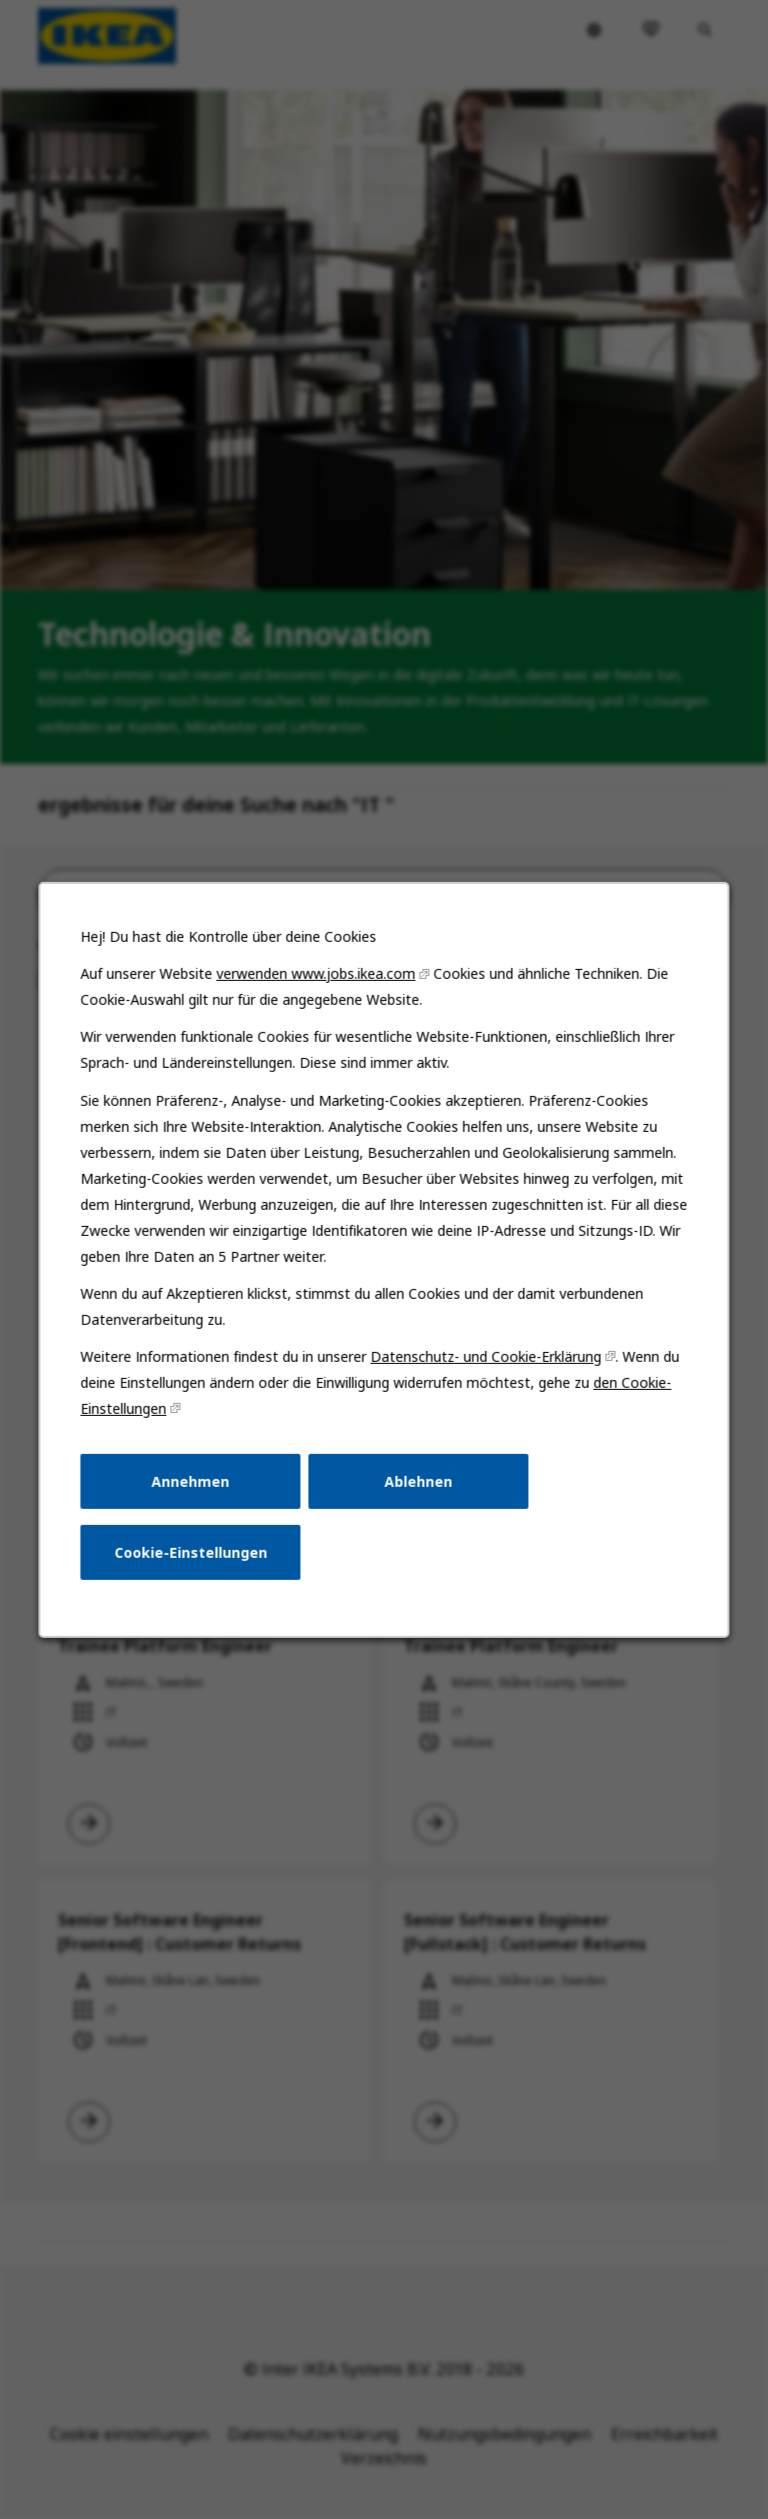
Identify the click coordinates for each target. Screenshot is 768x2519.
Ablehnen (417, 1498)
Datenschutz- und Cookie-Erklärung (482, 1378)
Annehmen (196, 1498)
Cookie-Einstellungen (197, 1567)
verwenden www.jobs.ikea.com (318, 1008)
